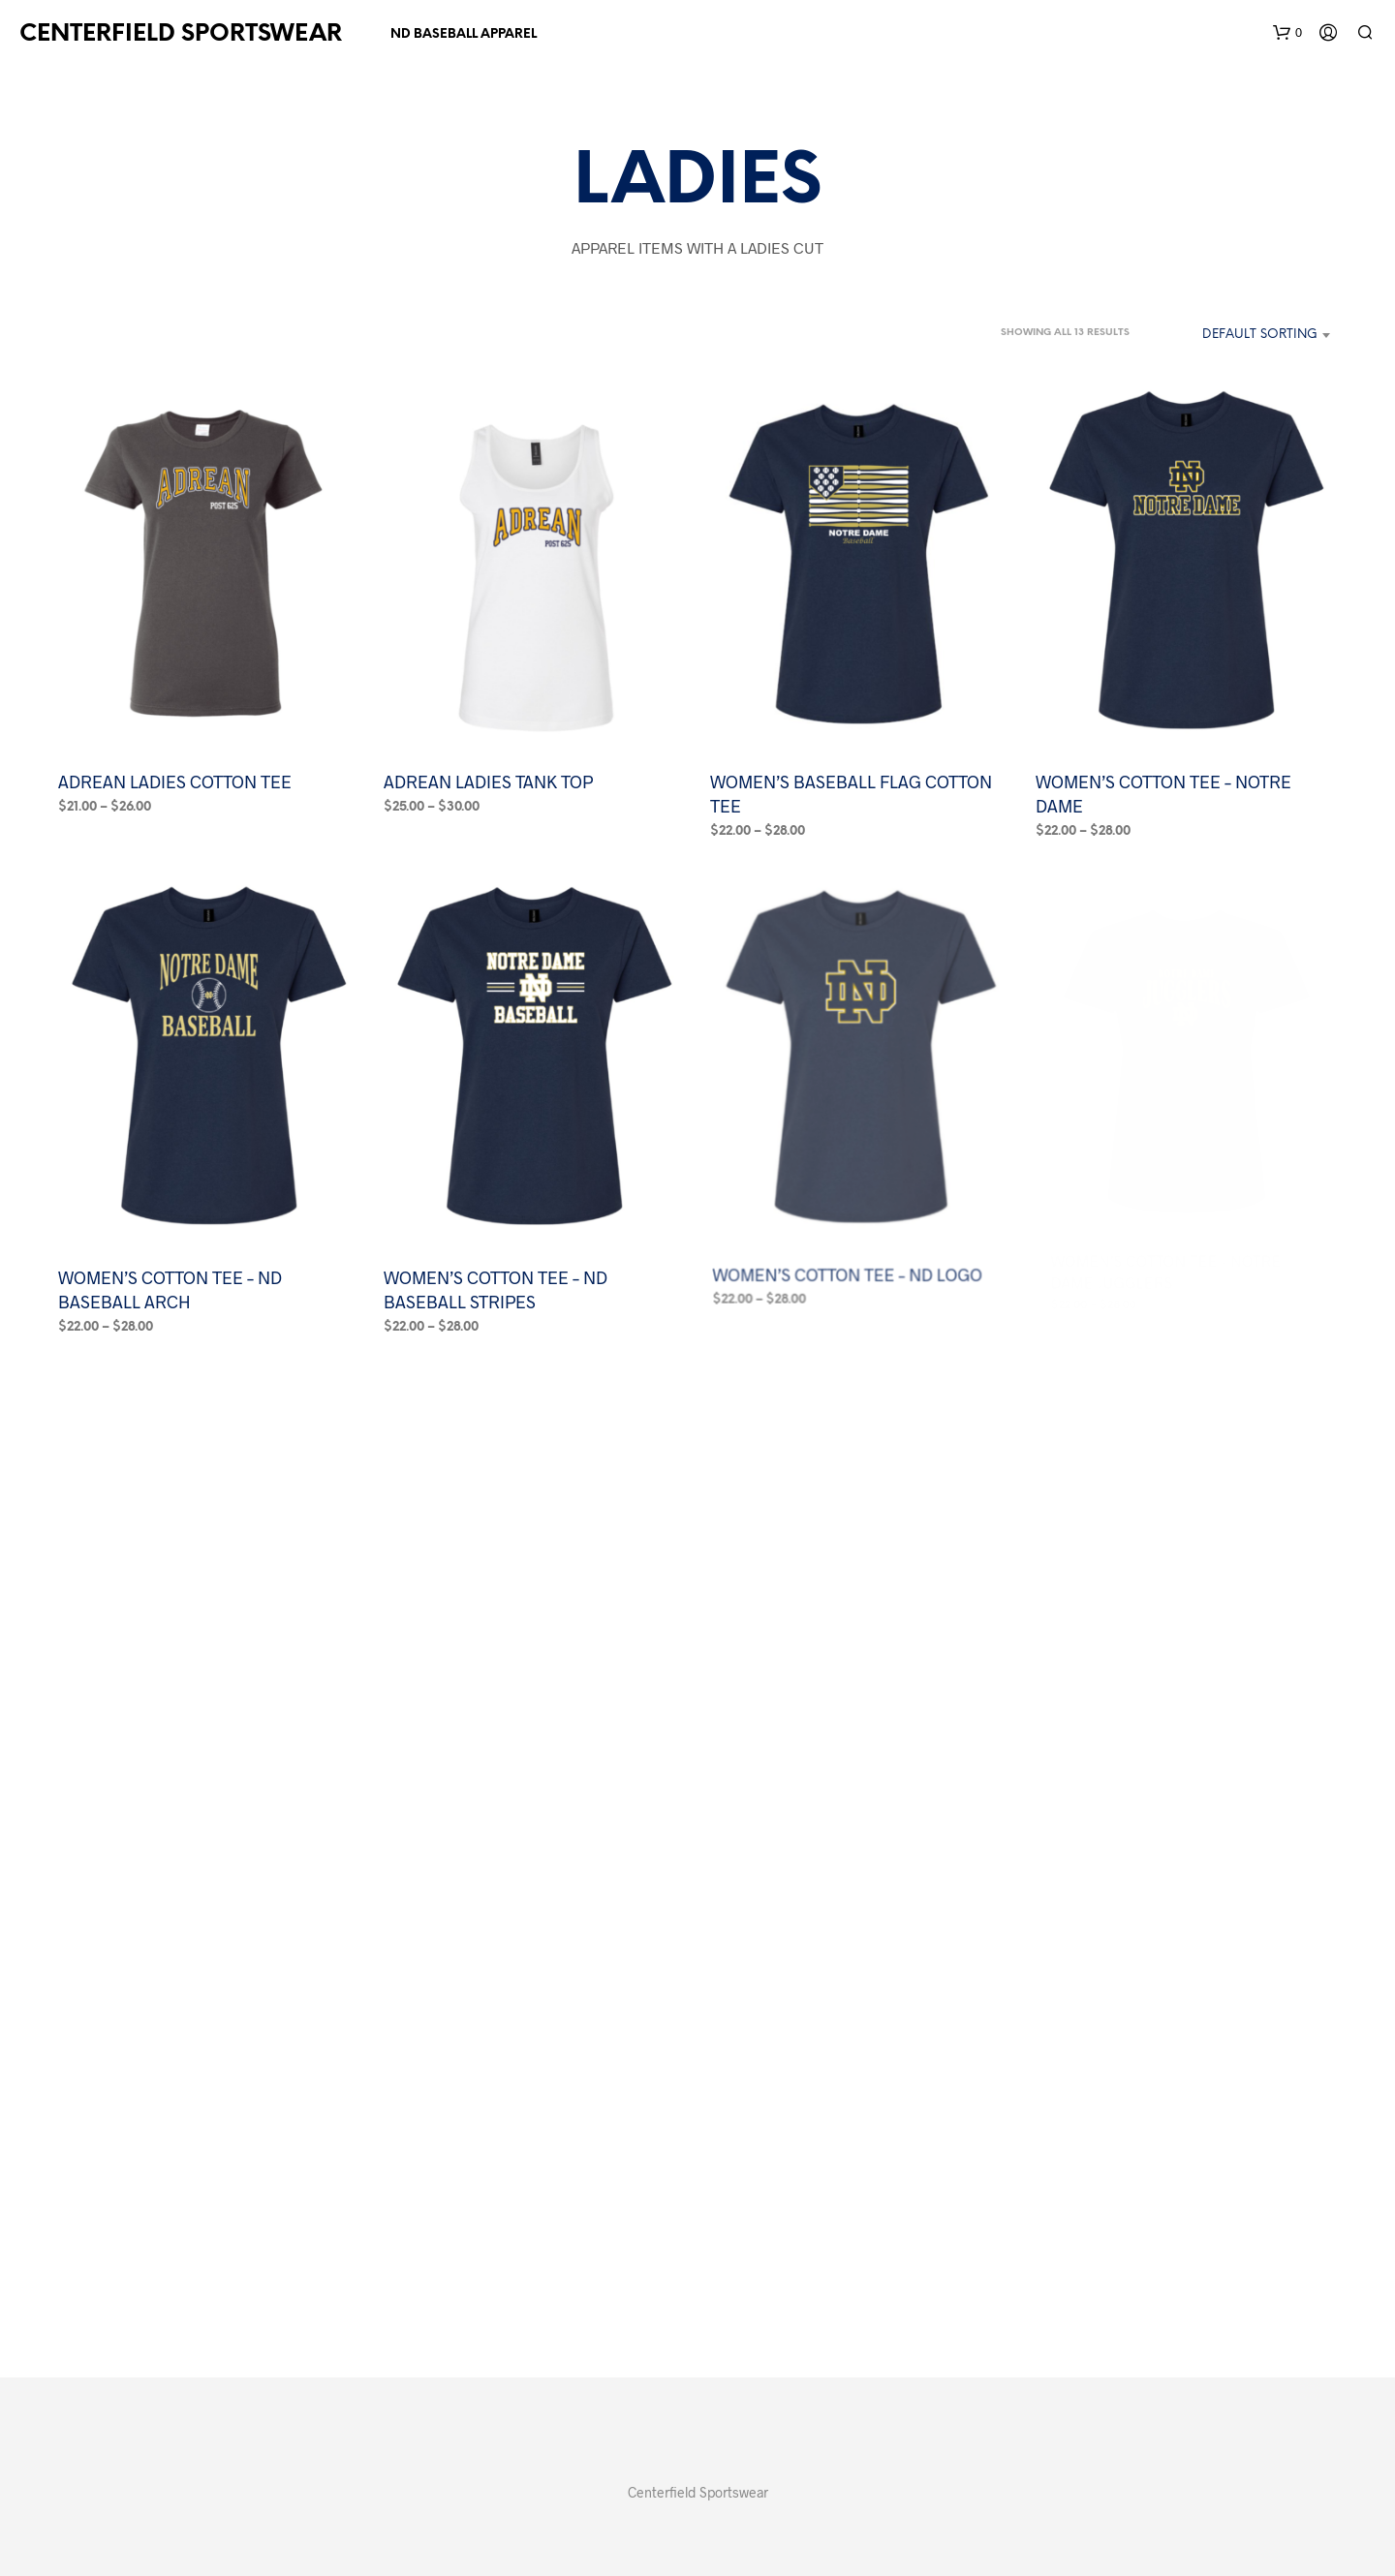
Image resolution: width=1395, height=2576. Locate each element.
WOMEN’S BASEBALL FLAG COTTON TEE (851, 792)
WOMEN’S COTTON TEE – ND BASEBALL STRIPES (498, 1278)
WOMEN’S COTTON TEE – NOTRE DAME (1163, 792)
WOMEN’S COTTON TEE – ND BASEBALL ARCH (170, 1289)
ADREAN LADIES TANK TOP (488, 780)
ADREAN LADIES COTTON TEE (175, 780)
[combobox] (1238, 335)
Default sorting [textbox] (1260, 334)
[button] (1287, 33)
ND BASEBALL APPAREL (463, 34)
